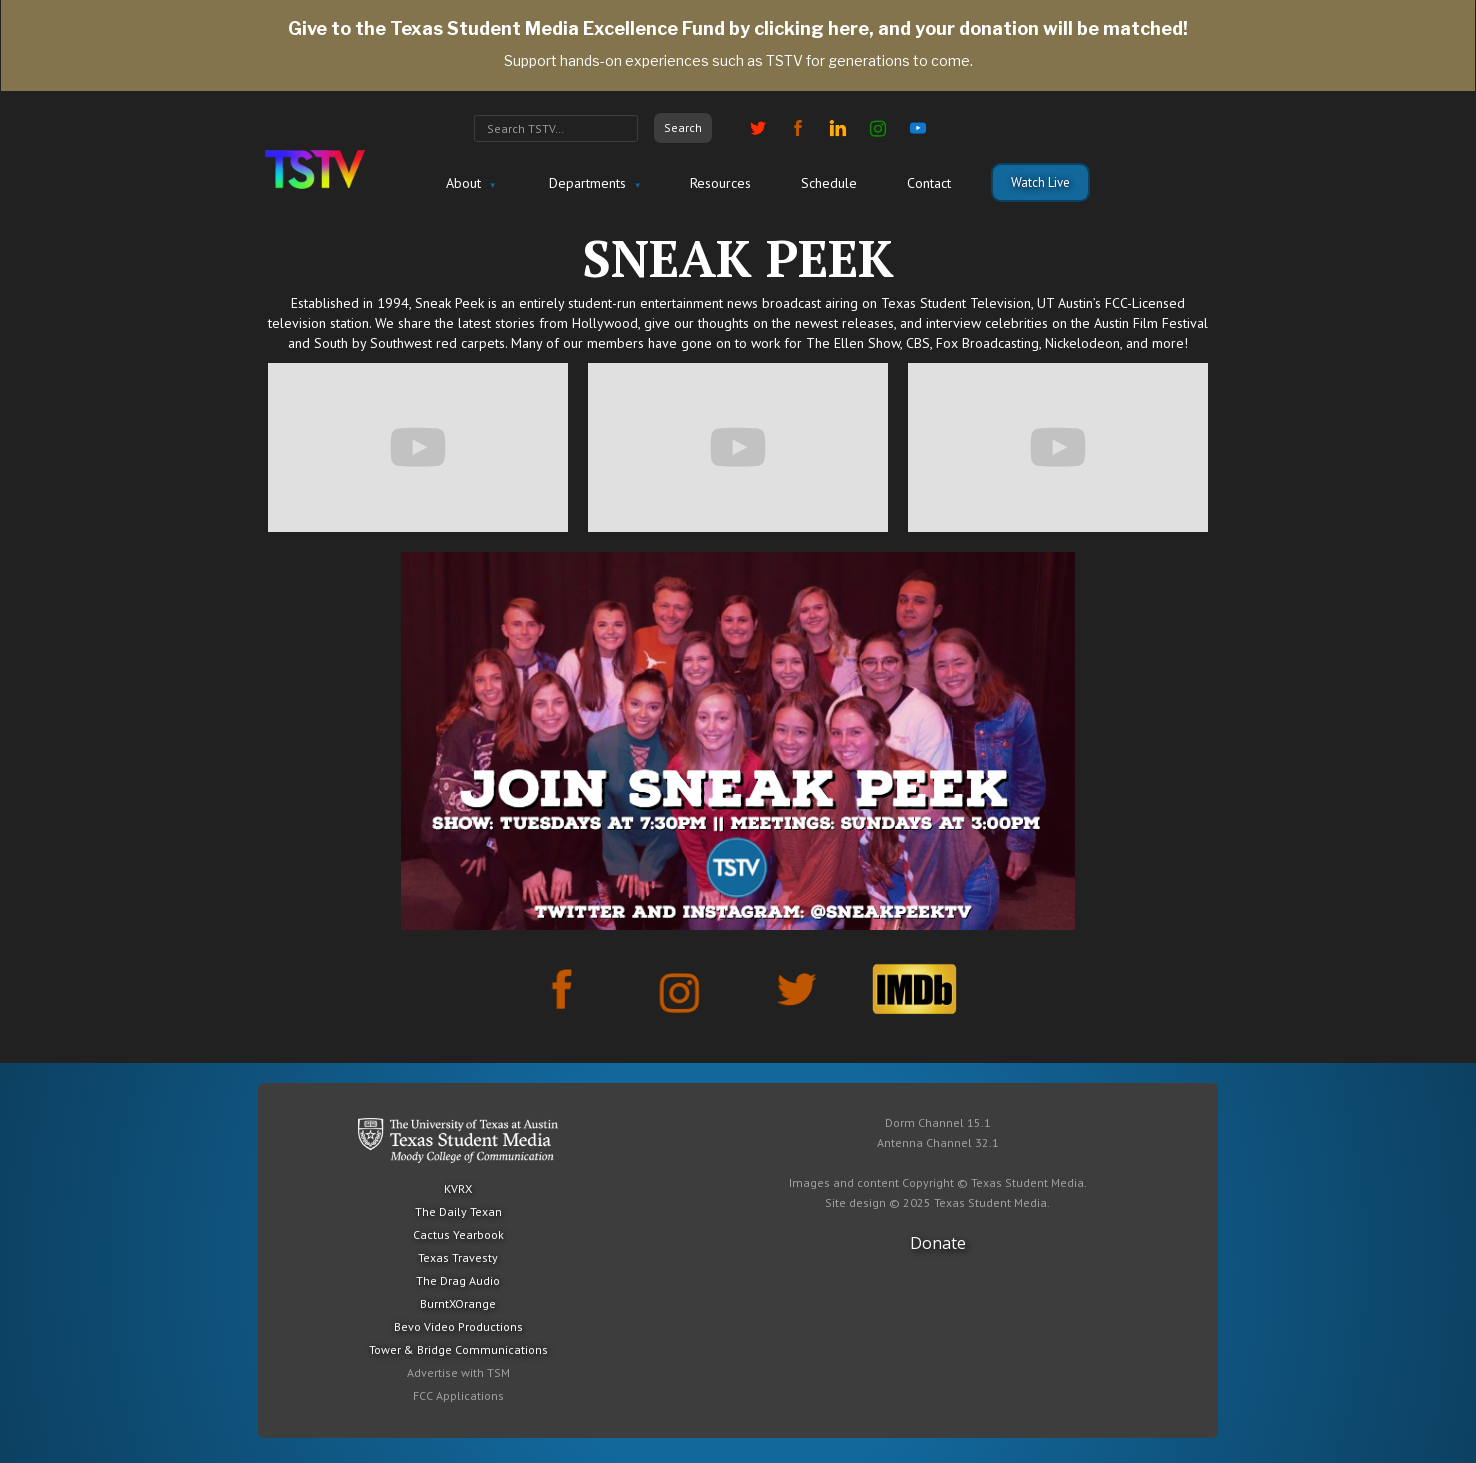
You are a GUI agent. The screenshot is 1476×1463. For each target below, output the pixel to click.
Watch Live (1040, 182)
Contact (929, 183)
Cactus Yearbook (458, 1234)
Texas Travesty (458, 1257)
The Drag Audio (458, 1280)
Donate (938, 1243)
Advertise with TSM (458, 1372)
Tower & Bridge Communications (458, 1349)
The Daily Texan (458, 1211)
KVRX (458, 1188)
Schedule (829, 183)
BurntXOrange (458, 1303)
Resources (720, 183)
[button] (468, 184)
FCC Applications (458, 1395)
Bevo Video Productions (458, 1326)
